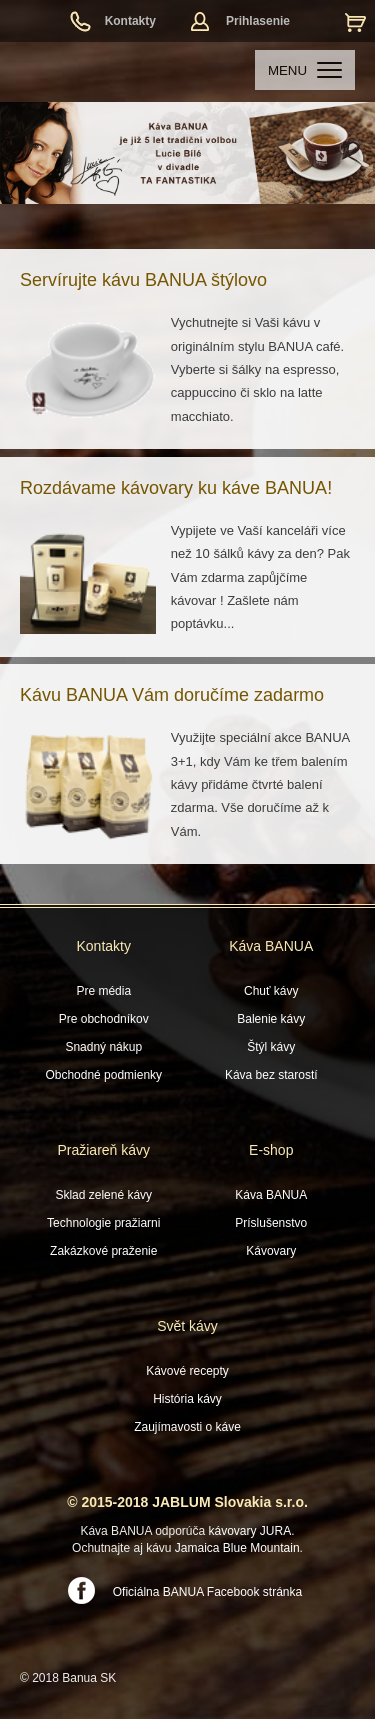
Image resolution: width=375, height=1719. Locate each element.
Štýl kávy (271, 1047)
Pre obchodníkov (104, 1019)
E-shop (271, 1150)
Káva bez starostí (271, 1075)
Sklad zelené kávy (103, 1195)
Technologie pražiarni (103, 1223)
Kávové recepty (187, 1371)
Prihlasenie (258, 21)
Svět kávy (187, 1326)
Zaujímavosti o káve (187, 1427)
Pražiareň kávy (103, 1150)
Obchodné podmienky (103, 1075)
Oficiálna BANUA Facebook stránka (207, 1592)
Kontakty (130, 21)
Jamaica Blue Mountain (237, 1548)
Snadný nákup (103, 1047)
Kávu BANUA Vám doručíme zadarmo (172, 695)
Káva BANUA (271, 946)
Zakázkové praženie (103, 1251)
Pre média (103, 991)
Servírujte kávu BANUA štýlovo (143, 280)
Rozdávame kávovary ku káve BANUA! (176, 488)
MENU (305, 70)
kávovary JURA (250, 1531)
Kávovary (271, 1251)
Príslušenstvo (271, 1223)
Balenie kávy (271, 1019)
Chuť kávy (271, 991)
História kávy (187, 1399)
